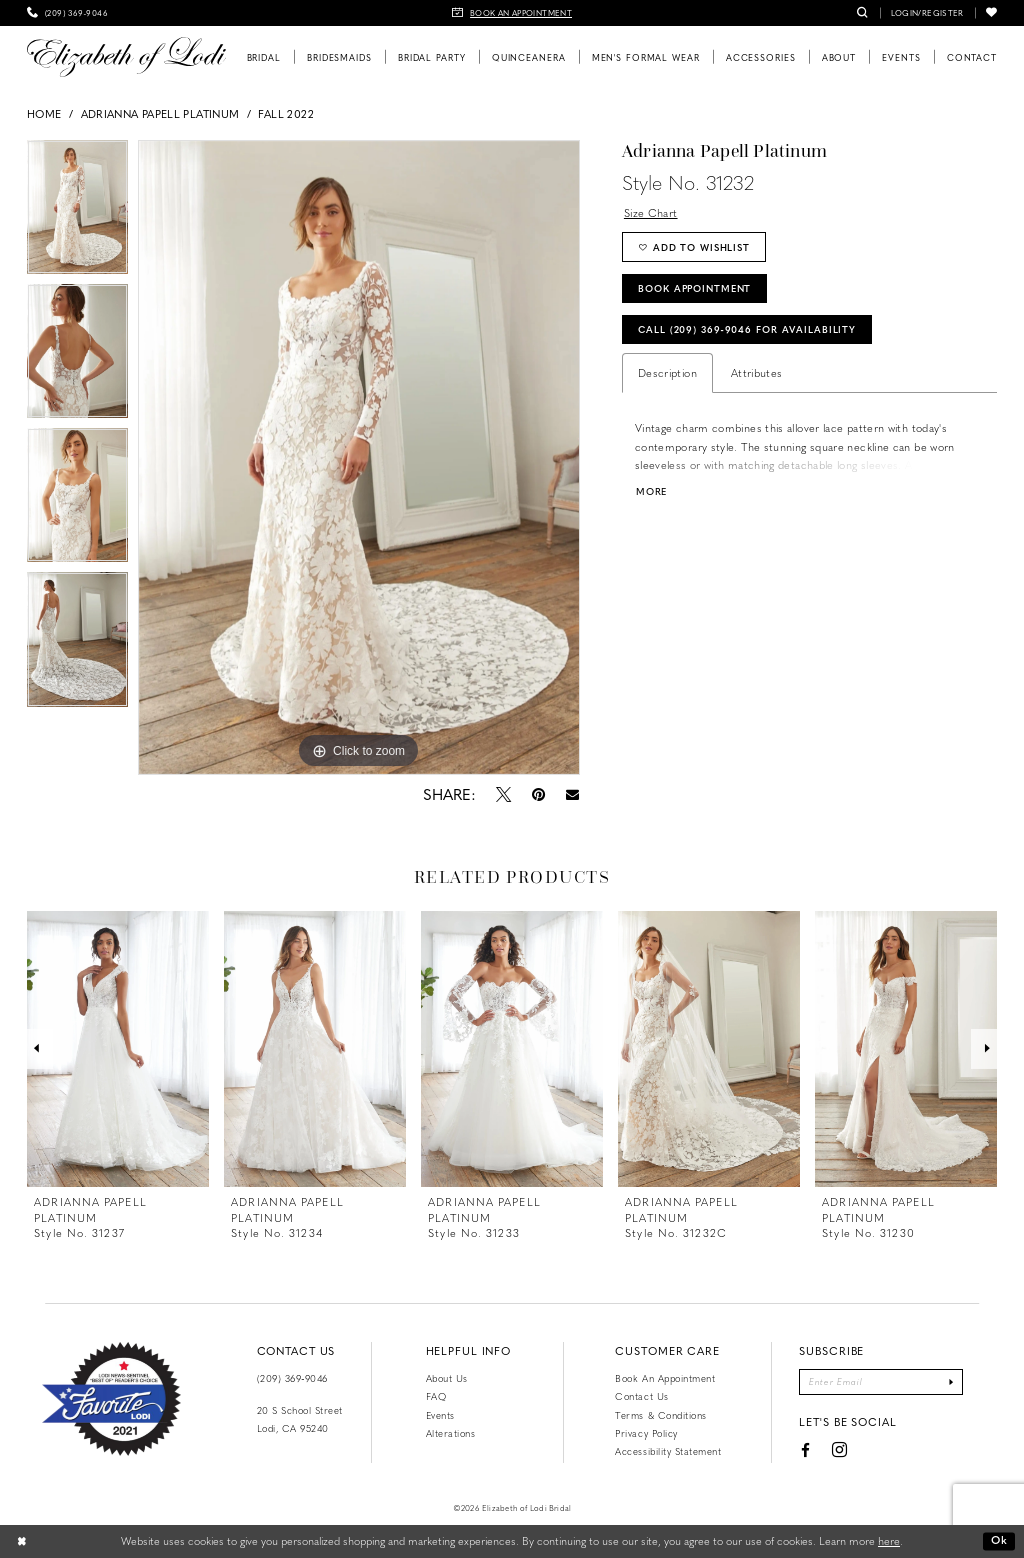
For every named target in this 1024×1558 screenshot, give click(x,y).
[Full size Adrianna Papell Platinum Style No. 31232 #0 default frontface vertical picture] (359, 458)
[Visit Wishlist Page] (991, 13)
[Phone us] (67, 13)
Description (667, 372)
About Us (447, 1378)
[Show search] (862, 13)
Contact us (641, 1396)
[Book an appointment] (512, 13)
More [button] (652, 491)
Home (44, 113)
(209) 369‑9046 (292, 1378)
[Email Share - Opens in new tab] (571, 794)
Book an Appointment (665, 1378)
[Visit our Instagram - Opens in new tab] (839, 1450)
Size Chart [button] (651, 212)
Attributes (757, 372)
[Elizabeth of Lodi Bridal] (126, 57)
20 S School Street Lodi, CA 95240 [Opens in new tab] (300, 1419)
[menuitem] (67, 13)
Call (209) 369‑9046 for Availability (747, 329)
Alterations (451, 1433)
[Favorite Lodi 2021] (111, 1399)
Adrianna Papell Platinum (160, 113)
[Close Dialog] (22, 1541)
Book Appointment (694, 288)
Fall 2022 (286, 113)
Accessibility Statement (668, 1451)
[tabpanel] (77, 212)
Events (440, 1415)
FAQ (436, 1396)
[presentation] (118, 1049)
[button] (927, 13)
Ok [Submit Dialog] (999, 1540)
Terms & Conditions (660, 1415)
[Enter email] (880, 1382)
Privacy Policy (646, 1433)
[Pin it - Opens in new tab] (538, 794)
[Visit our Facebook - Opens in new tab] (805, 1450)
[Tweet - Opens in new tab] (503, 794)
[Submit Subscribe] (952, 1382)
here (889, 1540)
